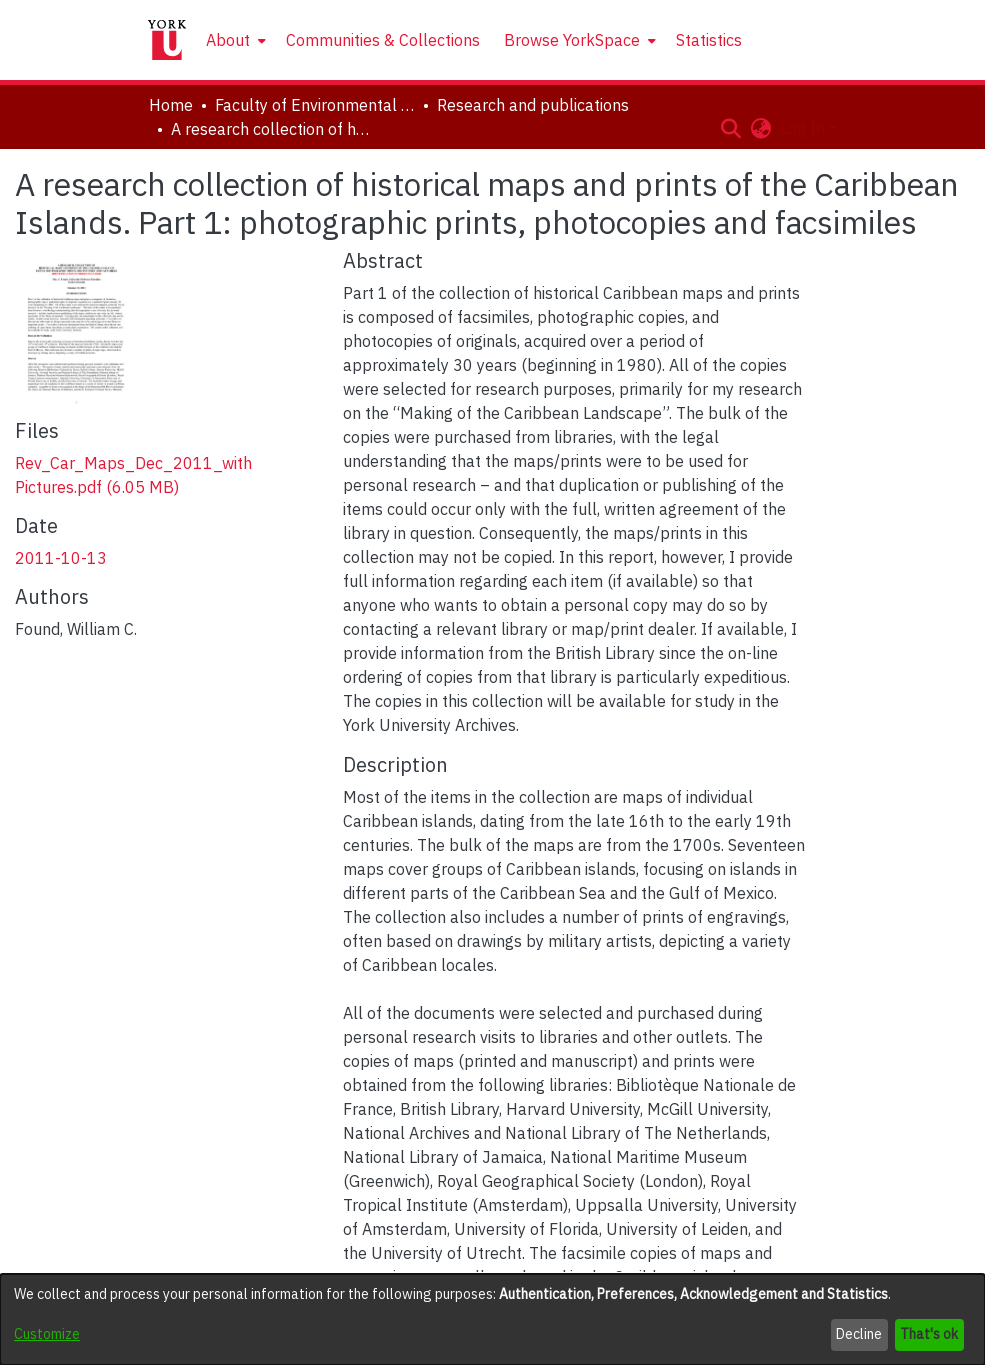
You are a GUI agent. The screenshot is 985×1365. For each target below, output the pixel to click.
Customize (47, 1334)
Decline (859, 1334)
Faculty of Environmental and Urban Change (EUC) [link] (315, 105)
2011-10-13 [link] (61, 558)
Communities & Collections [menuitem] (383, 40)
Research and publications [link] (533, 105)
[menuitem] (234, 40)
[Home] (167, 40)
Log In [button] (804, 128)
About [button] (228, 40)
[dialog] (492, 1319)
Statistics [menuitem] (709, 40)
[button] (731, 128)
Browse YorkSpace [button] (572, 40)
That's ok (929, 1334)
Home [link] (171, 105)
